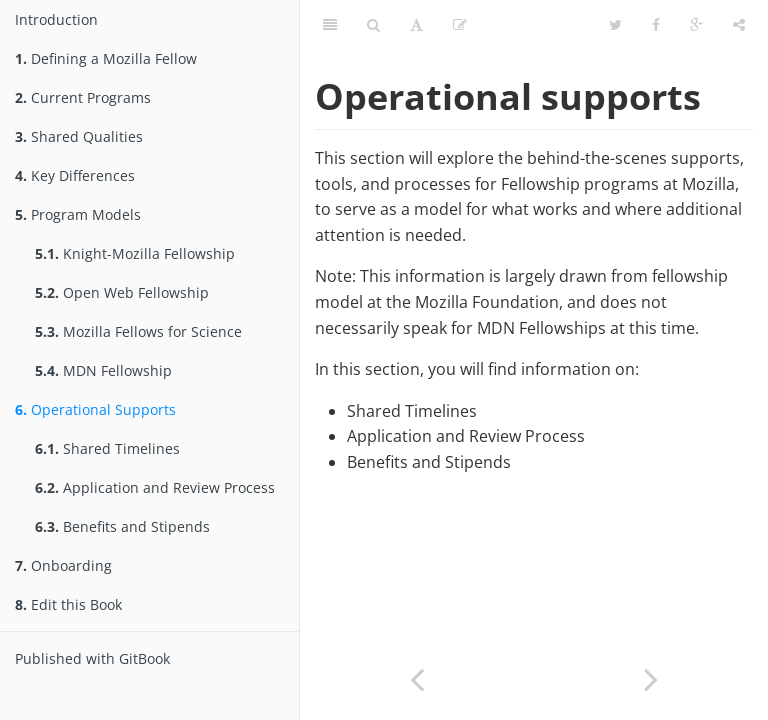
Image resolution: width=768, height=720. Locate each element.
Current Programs (83, 97)
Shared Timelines (107, 448)
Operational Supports (95, 409)
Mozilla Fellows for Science (138, 331)
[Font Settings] (416, 25)
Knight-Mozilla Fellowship (135, 253)
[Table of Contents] (330, 25)
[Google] (696, 25)
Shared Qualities (79, 136)
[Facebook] (656, 25)
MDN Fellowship (103, 370)
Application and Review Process (155, 487)
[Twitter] (615, 25)
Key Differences (75, 175)
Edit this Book (68, 604)
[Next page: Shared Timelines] (651, 677)
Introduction (56, 19)
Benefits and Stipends (122, 526)
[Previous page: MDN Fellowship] (417, 677)
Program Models (78, 214)
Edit (467, 25)
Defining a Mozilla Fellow (106, 58)
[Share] (739, 25)
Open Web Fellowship (122, 292)
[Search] (373, 25)
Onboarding (63, 565)
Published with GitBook (92, 658)
